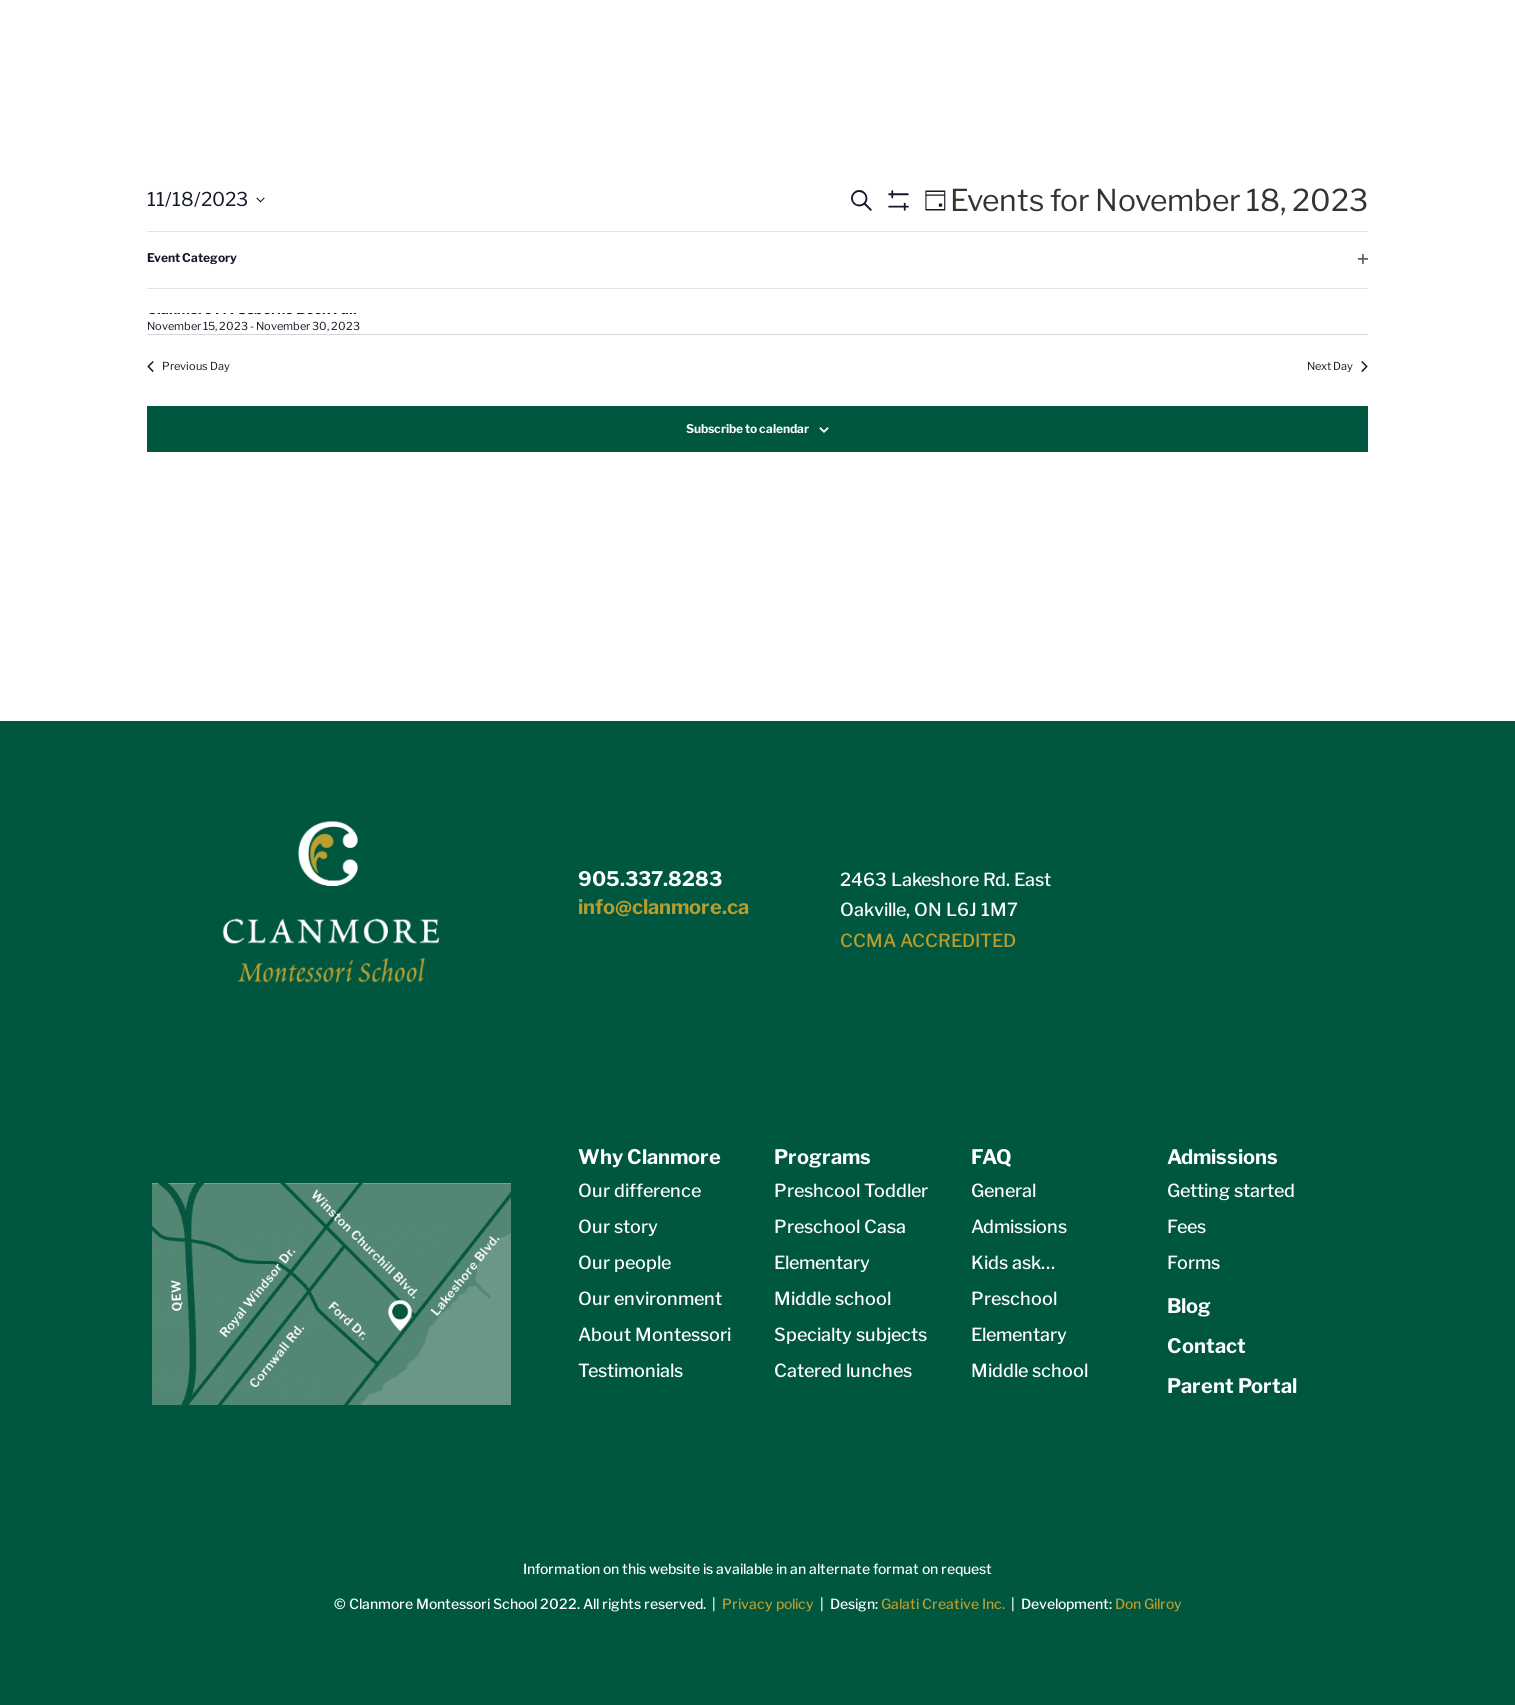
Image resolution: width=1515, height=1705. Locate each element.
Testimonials (630, 1370)
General (1003, 1190)
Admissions (1019, 1226)
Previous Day (188, 366)
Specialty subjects (850, 1334)
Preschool (1014, 1298)
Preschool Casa (840, 1226)
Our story (618, 1226)
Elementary (822, 1262)
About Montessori (654, 1334)
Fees (1186, 1226)
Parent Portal (1232, 1386)
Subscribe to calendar (747, 428)
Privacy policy (768, 1603)
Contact (1206, 1346)
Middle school (832, 1298)
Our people (624, 1262)
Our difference (639, 1190)
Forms (1193, 1262)
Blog (1189, 1306)
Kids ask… (1013, 1262)
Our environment (650, 1298)
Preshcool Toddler (851, 1190)
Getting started (1231, 1190)
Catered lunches (843, 1370)
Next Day (1337, 366)
